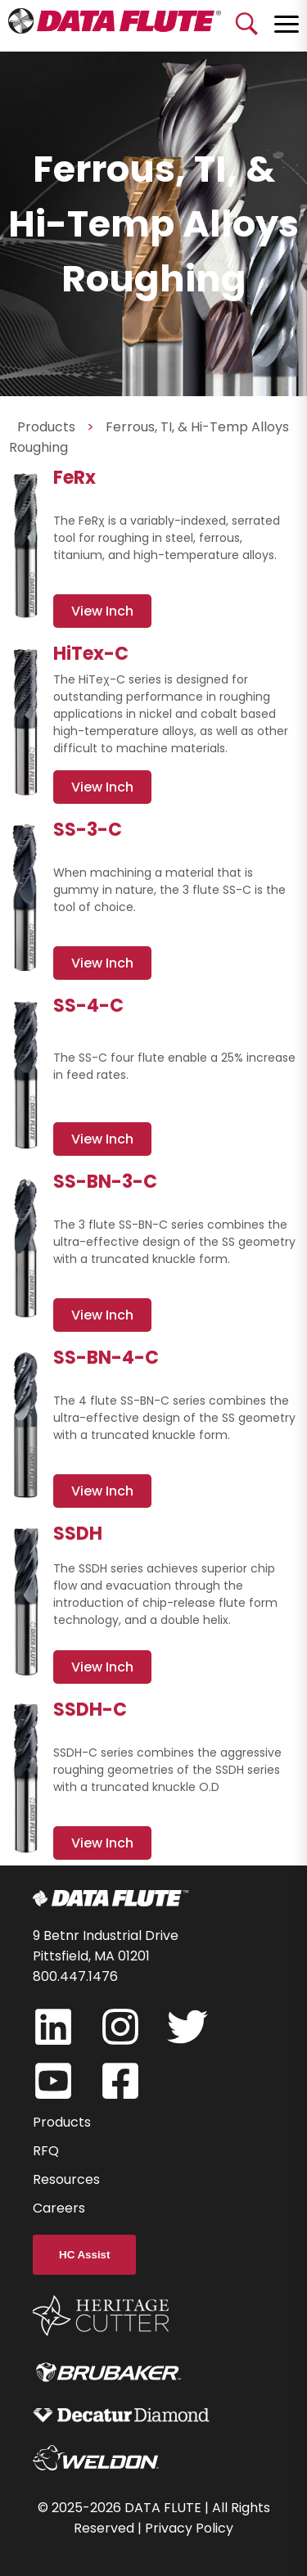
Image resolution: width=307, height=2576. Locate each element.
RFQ (46, 2150)
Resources (66, 2179)
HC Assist (84, 2255)
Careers (59, 2208)
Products (62, 2122)
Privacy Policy (189, 2528)
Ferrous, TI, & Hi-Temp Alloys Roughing (149, 437)
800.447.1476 (75, 1976)
